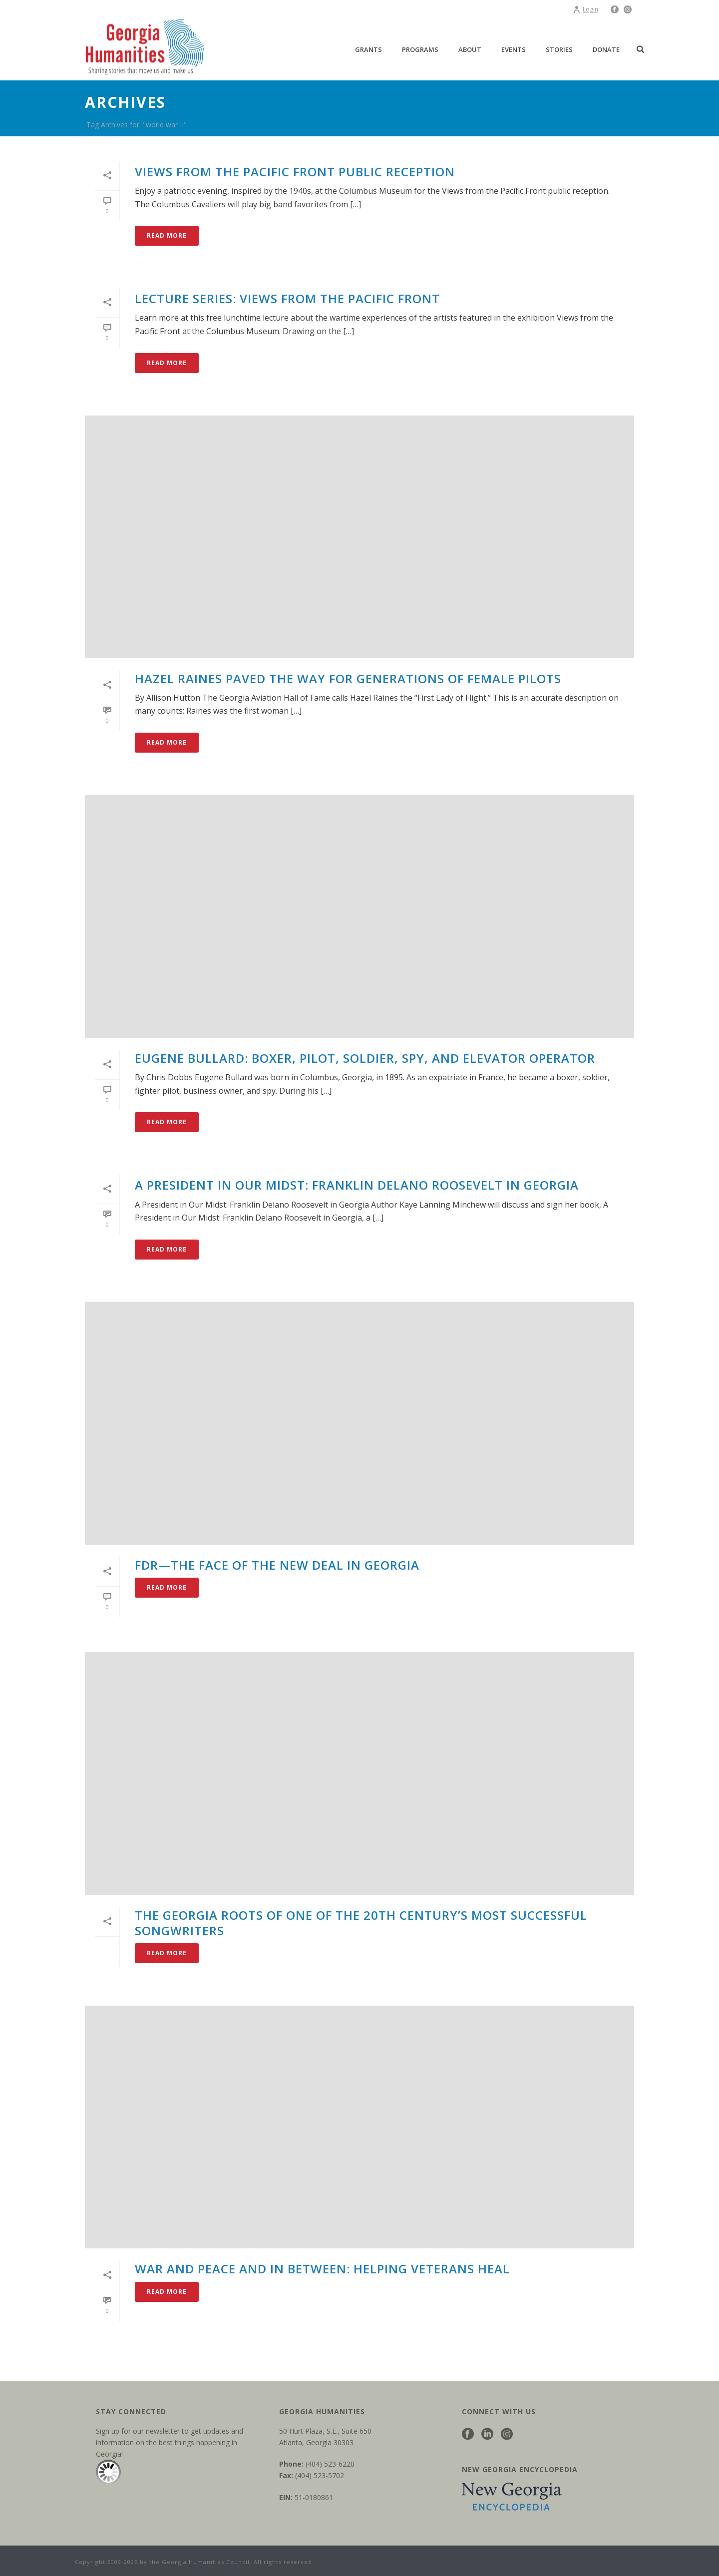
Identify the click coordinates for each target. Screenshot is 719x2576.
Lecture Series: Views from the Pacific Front (287, 298)
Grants (368, 49)
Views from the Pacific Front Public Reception (295, 171)
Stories (559, 49)
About (469, 49)
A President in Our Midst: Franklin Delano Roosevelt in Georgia (357, 1185)
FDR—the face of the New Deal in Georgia (277, 1565)
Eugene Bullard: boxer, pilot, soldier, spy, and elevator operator (365, 1058)
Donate (606, 49)
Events (513, 49)
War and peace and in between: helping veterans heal (322, 2268)
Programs (420, 49)
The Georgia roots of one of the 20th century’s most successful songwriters (361, 1923)
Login (585, 9)
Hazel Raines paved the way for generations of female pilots (348, 678)
